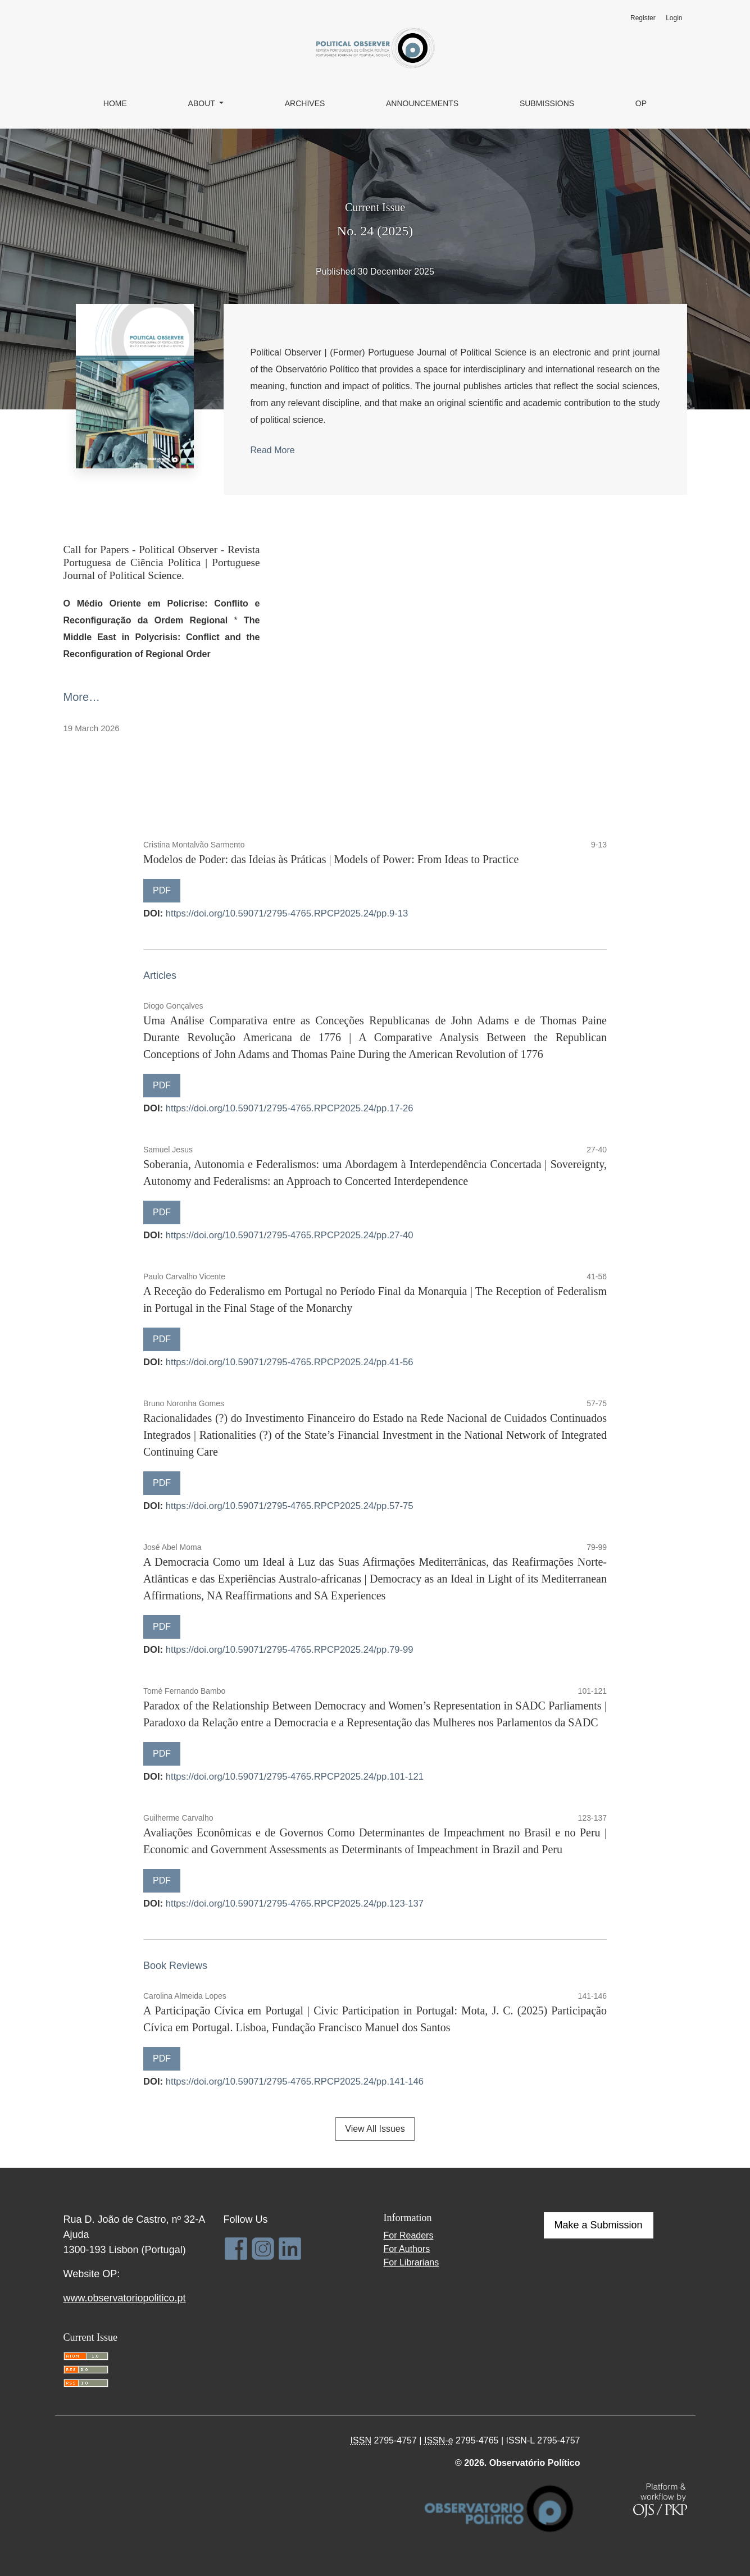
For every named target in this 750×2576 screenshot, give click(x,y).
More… (82, 697)
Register (643, 18)
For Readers (409, 2235)
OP (641, 103)
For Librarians (411, 2262)
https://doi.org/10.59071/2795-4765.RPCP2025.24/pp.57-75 (289, 1506)
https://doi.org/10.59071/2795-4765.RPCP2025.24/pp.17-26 (289, 1108)
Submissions (547, 103)
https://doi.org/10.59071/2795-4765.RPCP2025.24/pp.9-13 (287, 913)
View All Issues (374, 2128)
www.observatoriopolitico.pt (124, 2298)
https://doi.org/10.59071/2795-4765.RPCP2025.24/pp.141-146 (295, 2081)
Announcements (422, 103)
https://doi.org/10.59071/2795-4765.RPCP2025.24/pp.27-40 (289, 1235)
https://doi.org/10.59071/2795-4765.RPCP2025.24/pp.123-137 (295, 1903)
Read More (273, 450)
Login (674, 18)
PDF (162, 890)
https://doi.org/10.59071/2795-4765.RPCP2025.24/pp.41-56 (289, 1362)
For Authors (407, 2249)
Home (115, 103)
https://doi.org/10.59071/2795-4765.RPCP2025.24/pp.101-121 (295, 1776)
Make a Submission (598, 2225)
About (202, 103)
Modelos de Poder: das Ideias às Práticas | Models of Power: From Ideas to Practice (331, 859)
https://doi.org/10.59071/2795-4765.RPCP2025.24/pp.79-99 (289, 1649)
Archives (305, 103)
